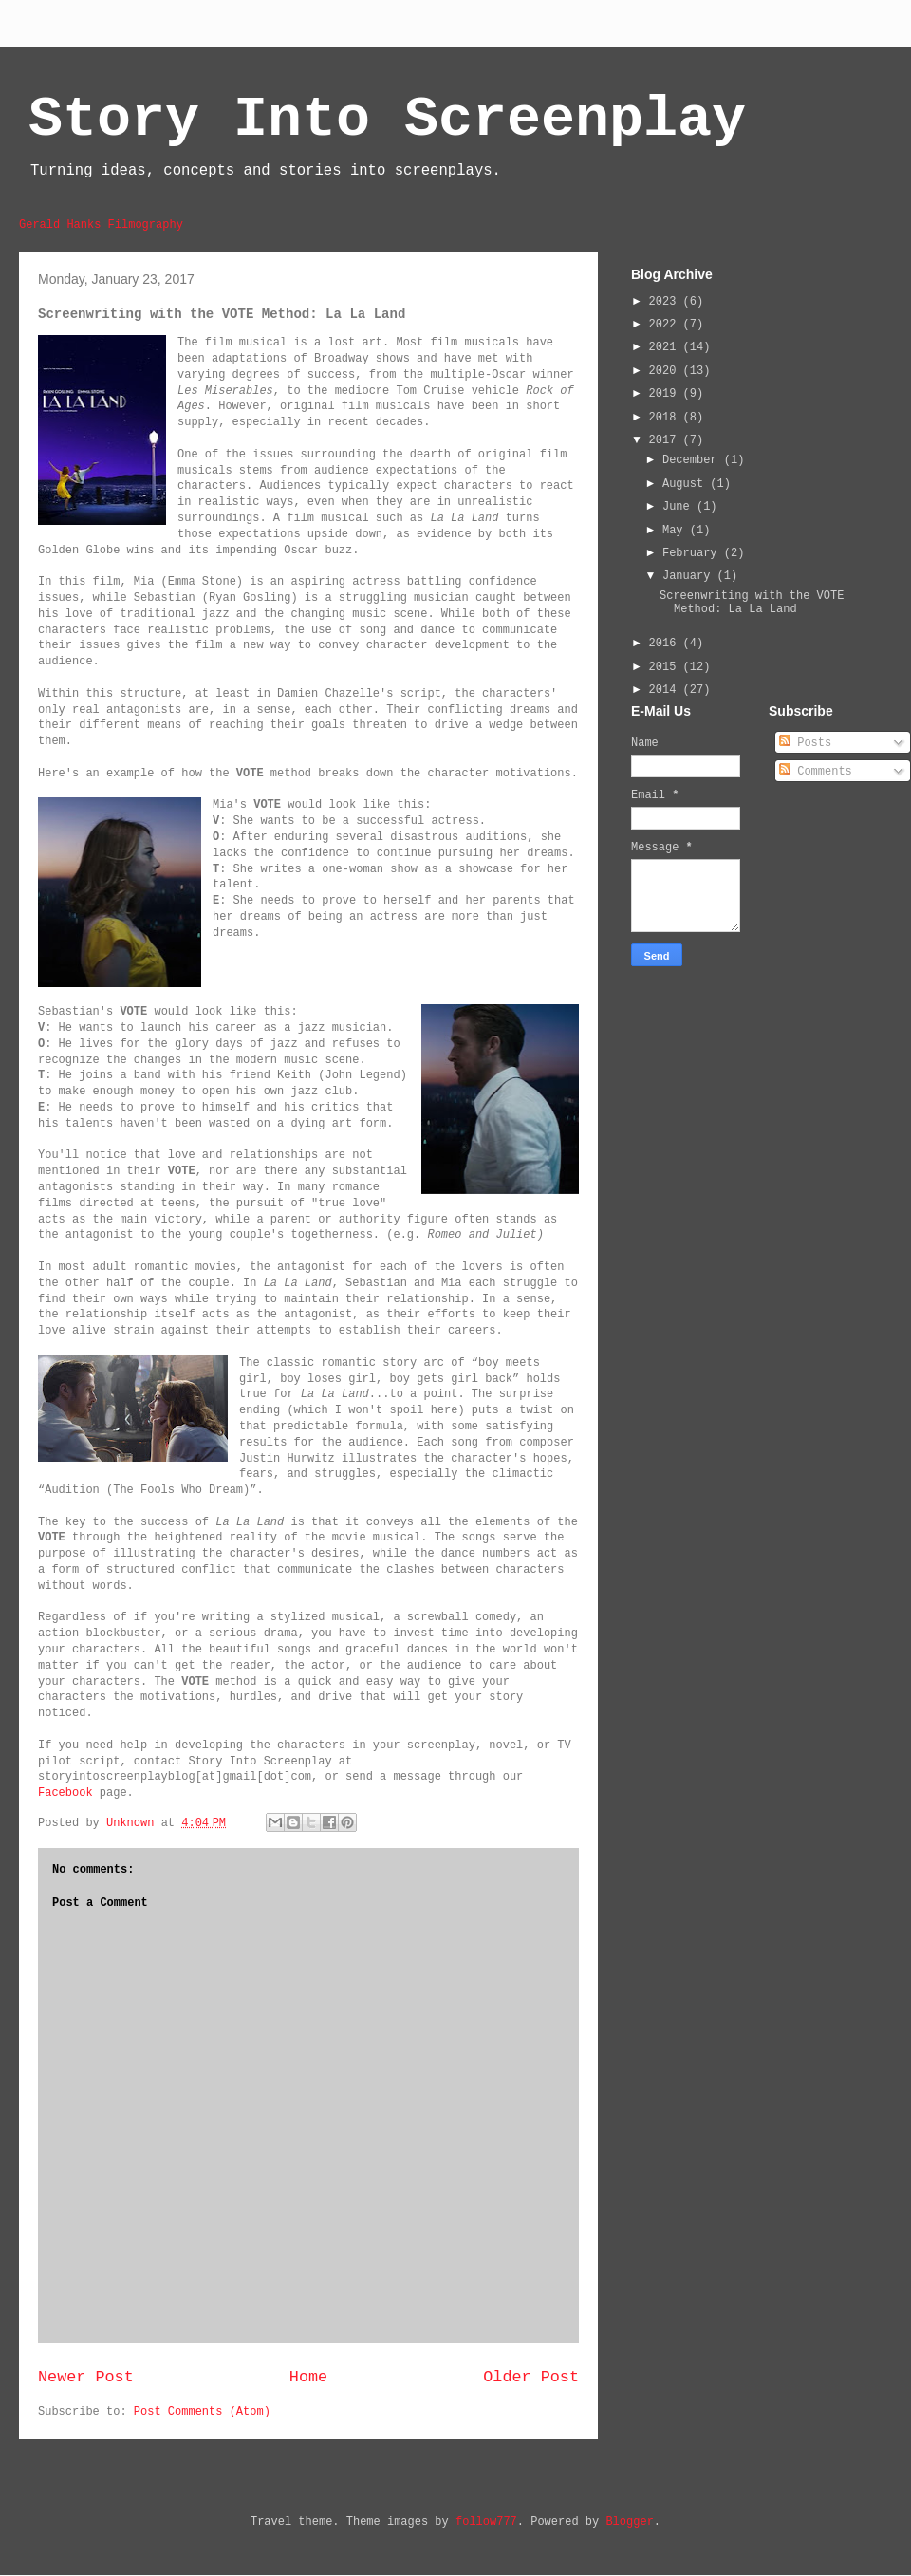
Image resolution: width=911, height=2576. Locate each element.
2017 (666, 440)
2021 (666, 347)
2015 (666, 667)
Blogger (629, 2522)
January (689, 576)
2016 (666, 643)
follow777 (486, 2522)
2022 (666, 324)
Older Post (531, 2377)
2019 (666, 394)
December (693, 460)
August (686, 484)
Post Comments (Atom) (202, 2411)
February (693, 553)
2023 (666, 301)
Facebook (65, 1793)
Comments (815, 771)
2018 (666, 417)
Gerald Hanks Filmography (101, 225)
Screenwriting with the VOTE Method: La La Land (752, 602)
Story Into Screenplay (387, 119)
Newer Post (86, 2377)
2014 (666, 690)
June (679, 506)
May (676, 530)
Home (308, 2377)
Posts (805, 743)
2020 (666, 371)
